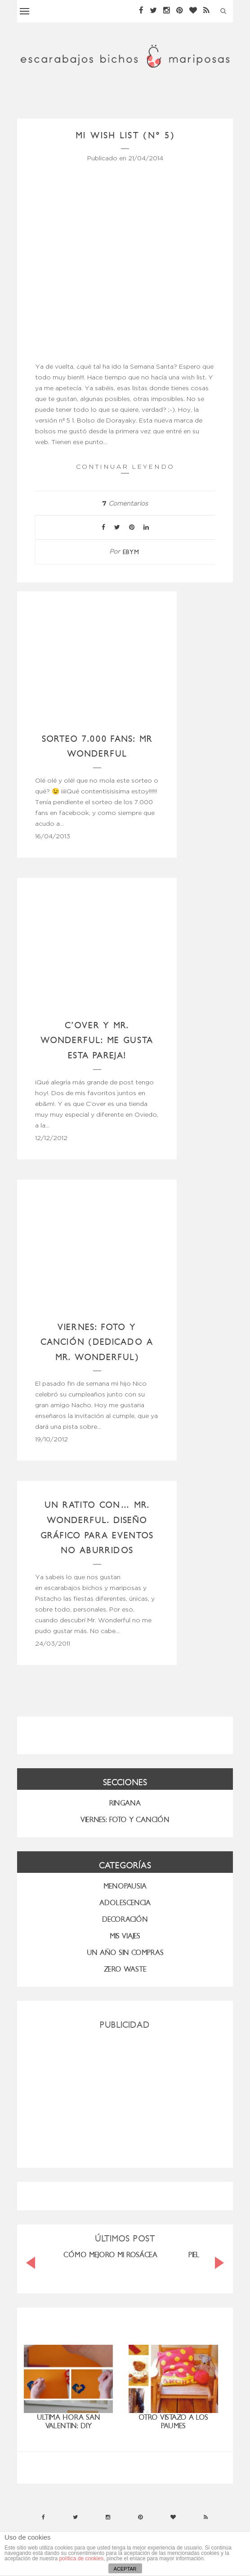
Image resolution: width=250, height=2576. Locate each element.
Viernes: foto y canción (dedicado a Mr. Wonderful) (96, 1342)
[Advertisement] (125, 2095)
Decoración (125, 1919)
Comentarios (125, 503)
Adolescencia (125, 1902)
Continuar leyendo (125, 468)
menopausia (125, 1886)
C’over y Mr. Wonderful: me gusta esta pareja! (96, 1040)
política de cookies (81, 2558)
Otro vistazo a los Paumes (173, 2421)
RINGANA (125, 1803)
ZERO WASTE (125, 1969)
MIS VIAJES (125, 1936)
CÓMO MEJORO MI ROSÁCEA (110, 2254)
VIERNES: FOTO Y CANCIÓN (125, 1819)
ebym (131, 552)
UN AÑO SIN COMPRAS (125, 1952)
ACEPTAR (124, 2569)
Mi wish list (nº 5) (125, 135)
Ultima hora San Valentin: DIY (68, 2421)
